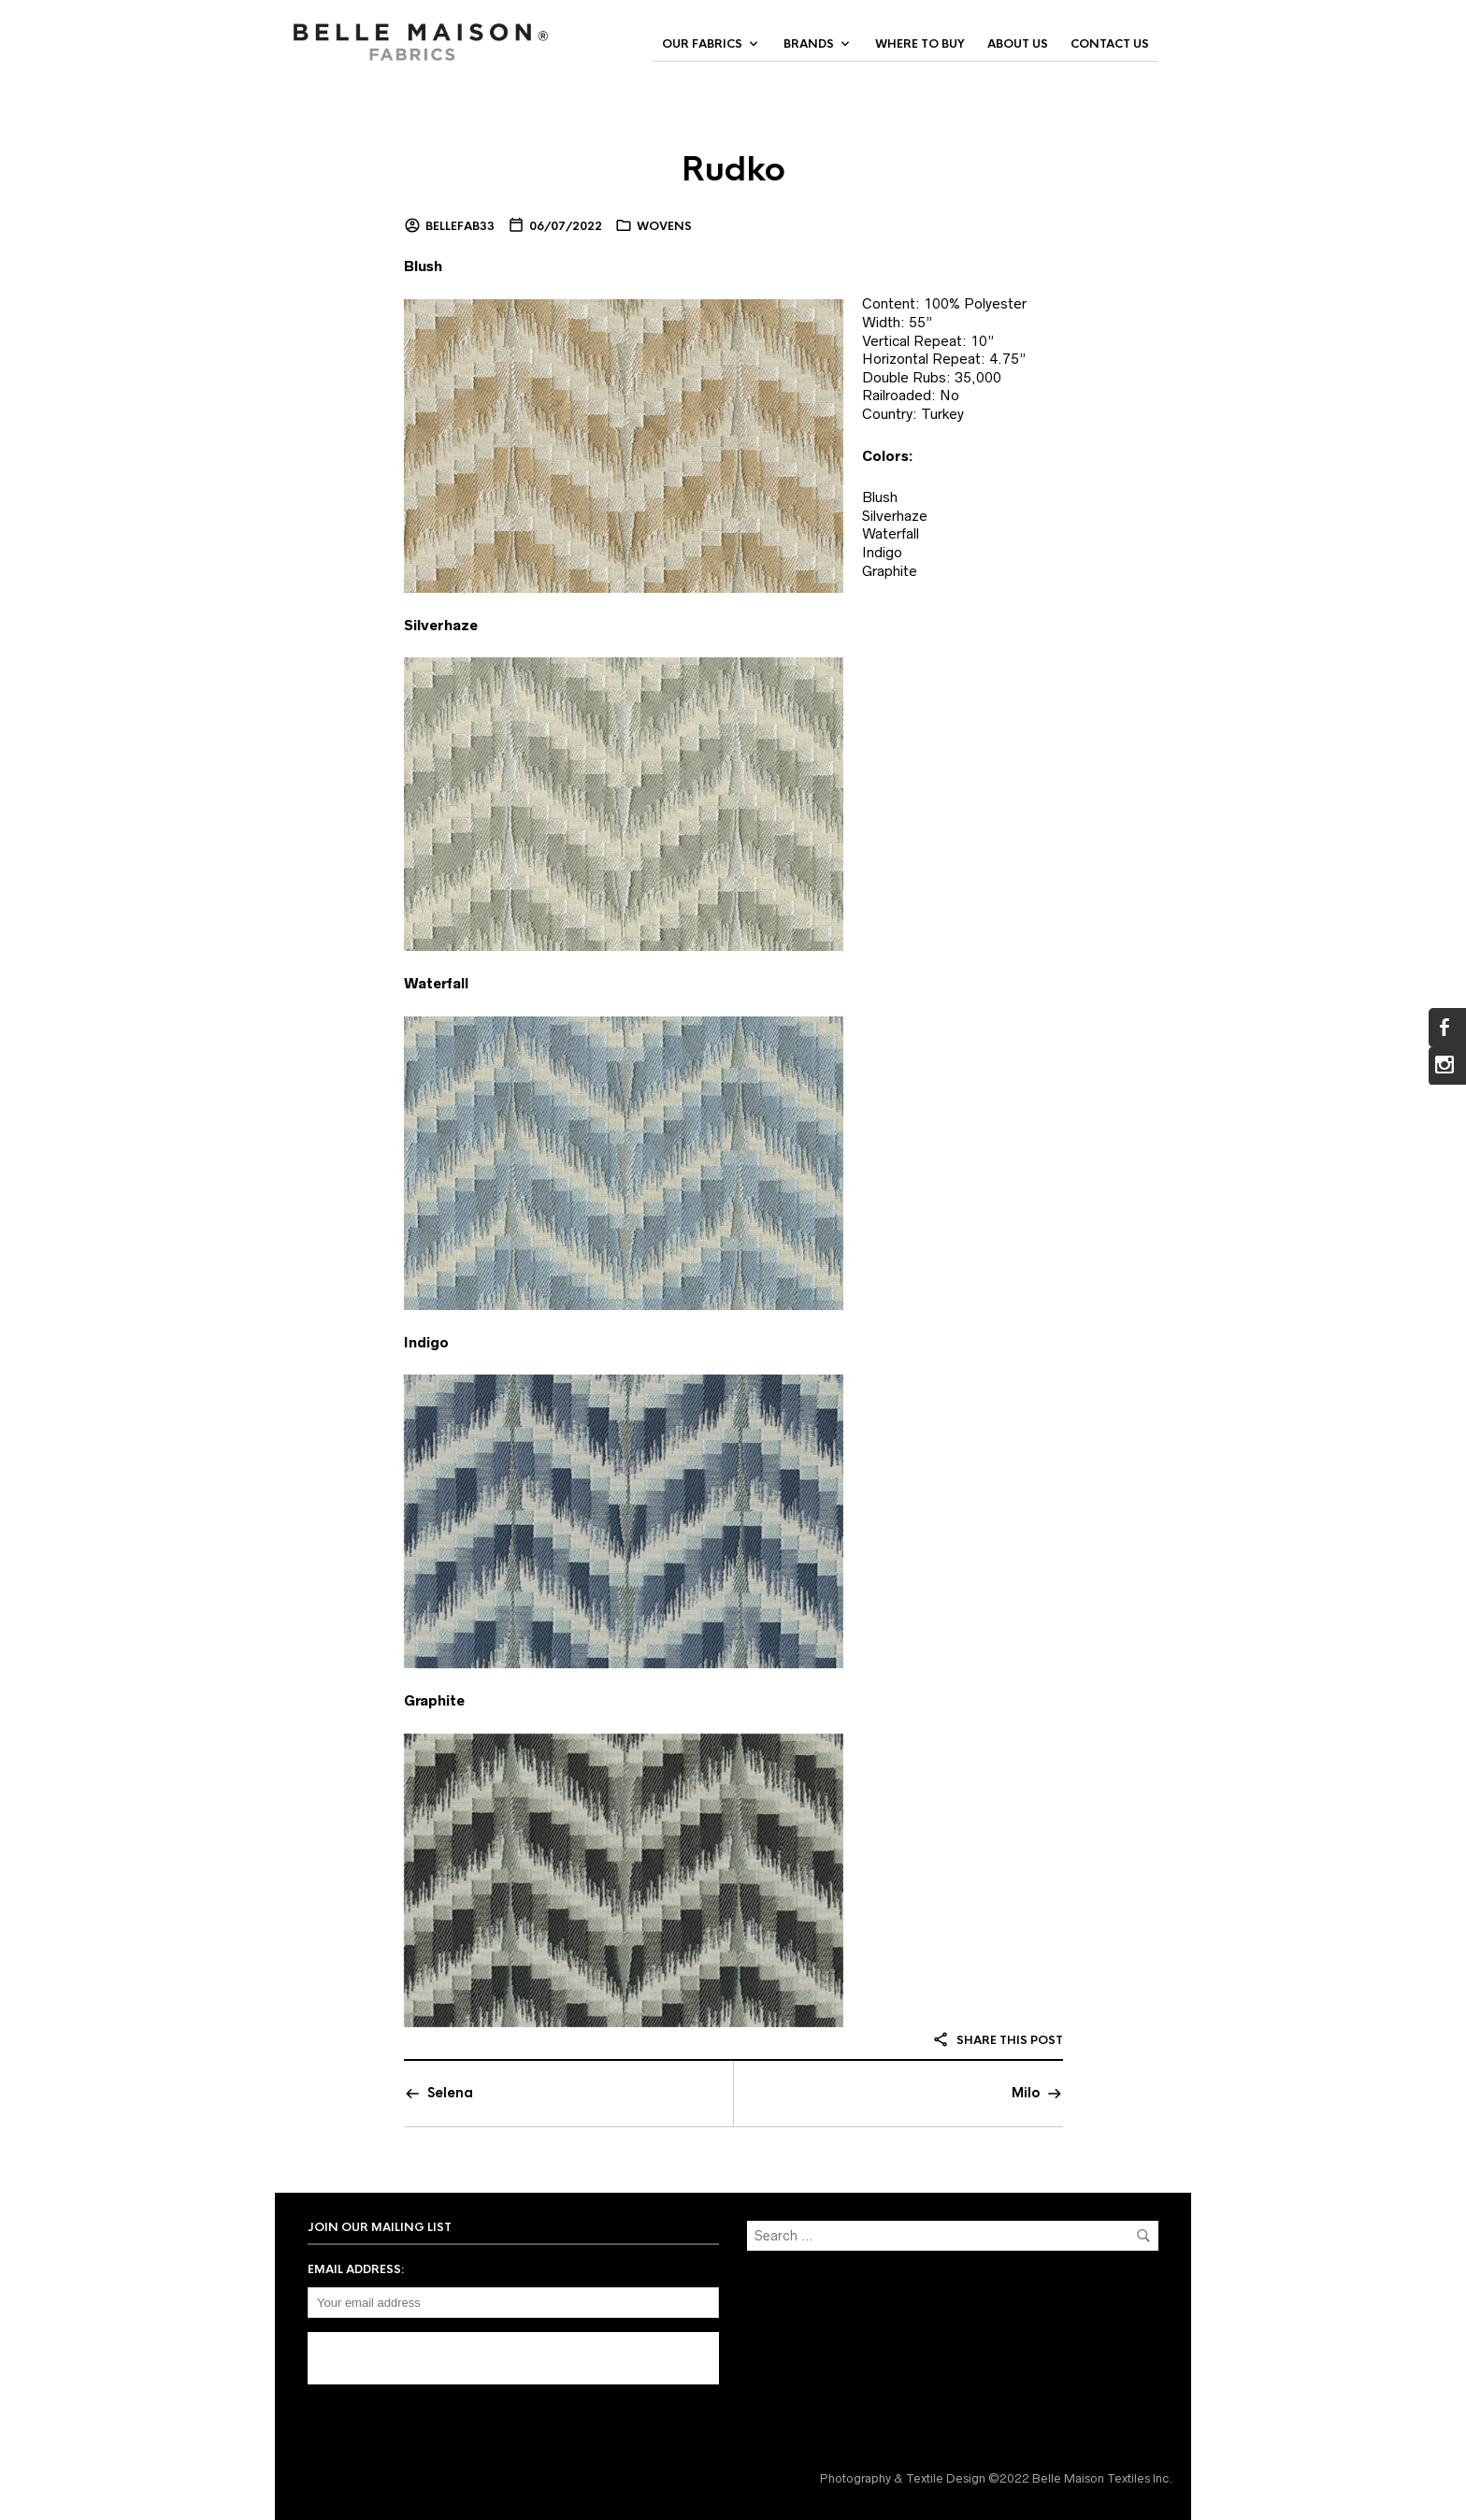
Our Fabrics (702, 43)
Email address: (356, 2269)
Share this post (997, 2040)
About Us (1017, 43)
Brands (808, 43)
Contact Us (1110, 43)
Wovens (664, 226)
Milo (1026, 2092)
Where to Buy (920, 43)
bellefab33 (460, 226)
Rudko (733, 169)
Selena (450, 2092)
